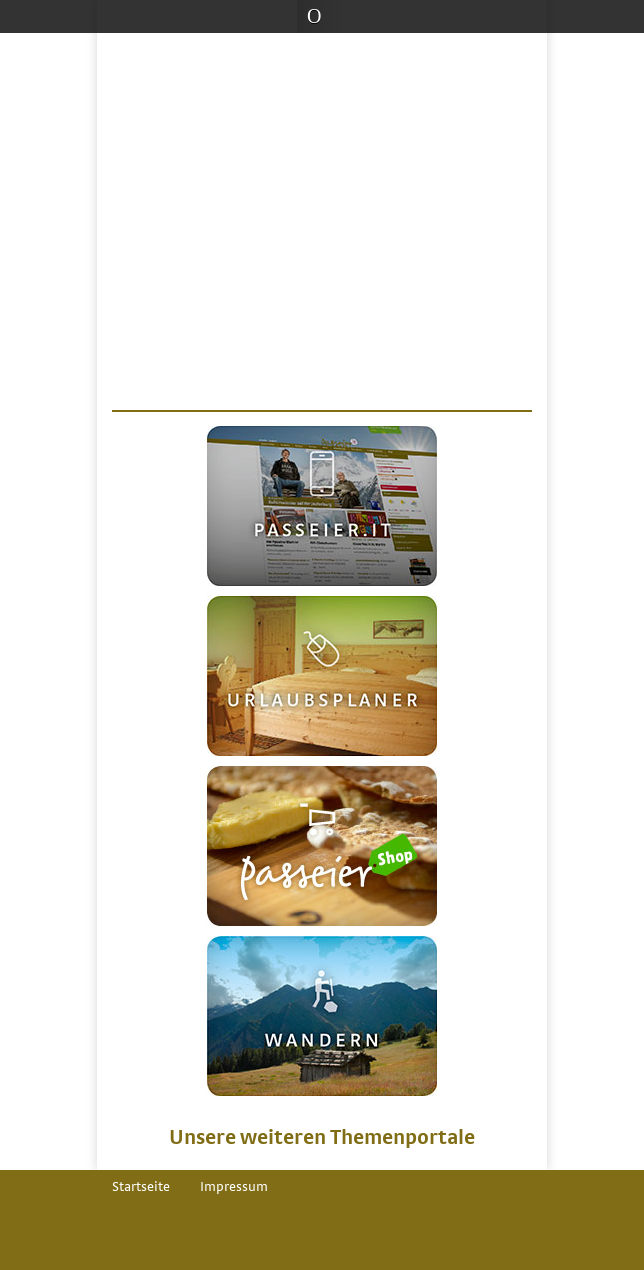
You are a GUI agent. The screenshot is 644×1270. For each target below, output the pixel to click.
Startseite (141, 1187)
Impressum (234, 1187)
